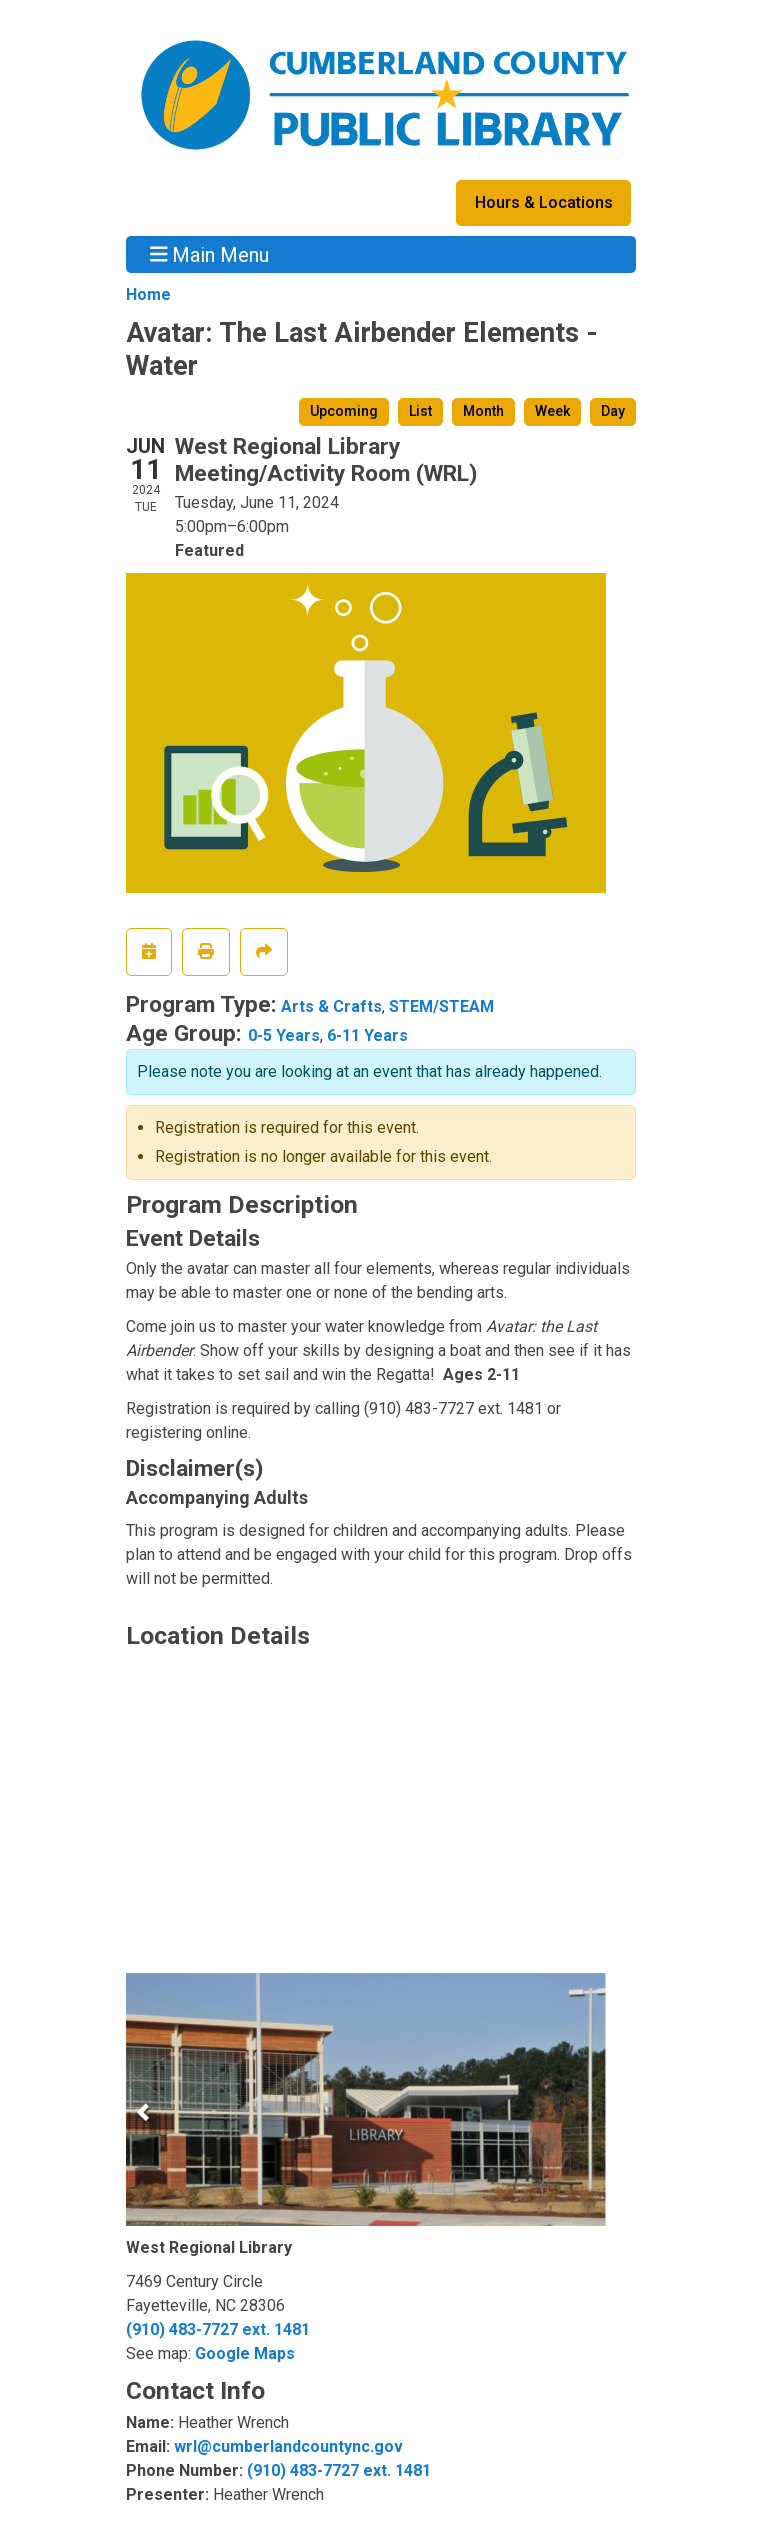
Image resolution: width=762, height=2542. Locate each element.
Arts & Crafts (331, 1006)
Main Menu (210, 254)
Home (148, 294)
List (420, 411)
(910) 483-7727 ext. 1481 (218, 2329)
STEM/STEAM (441, 1006)
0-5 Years (284, 1035)
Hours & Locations (544, 202)
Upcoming (344, 411)
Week (552, 411)
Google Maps (245, 2353)
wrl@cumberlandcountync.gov (288, 2446)
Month (483, 411)
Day (613, 411)
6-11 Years (367, 1035)
